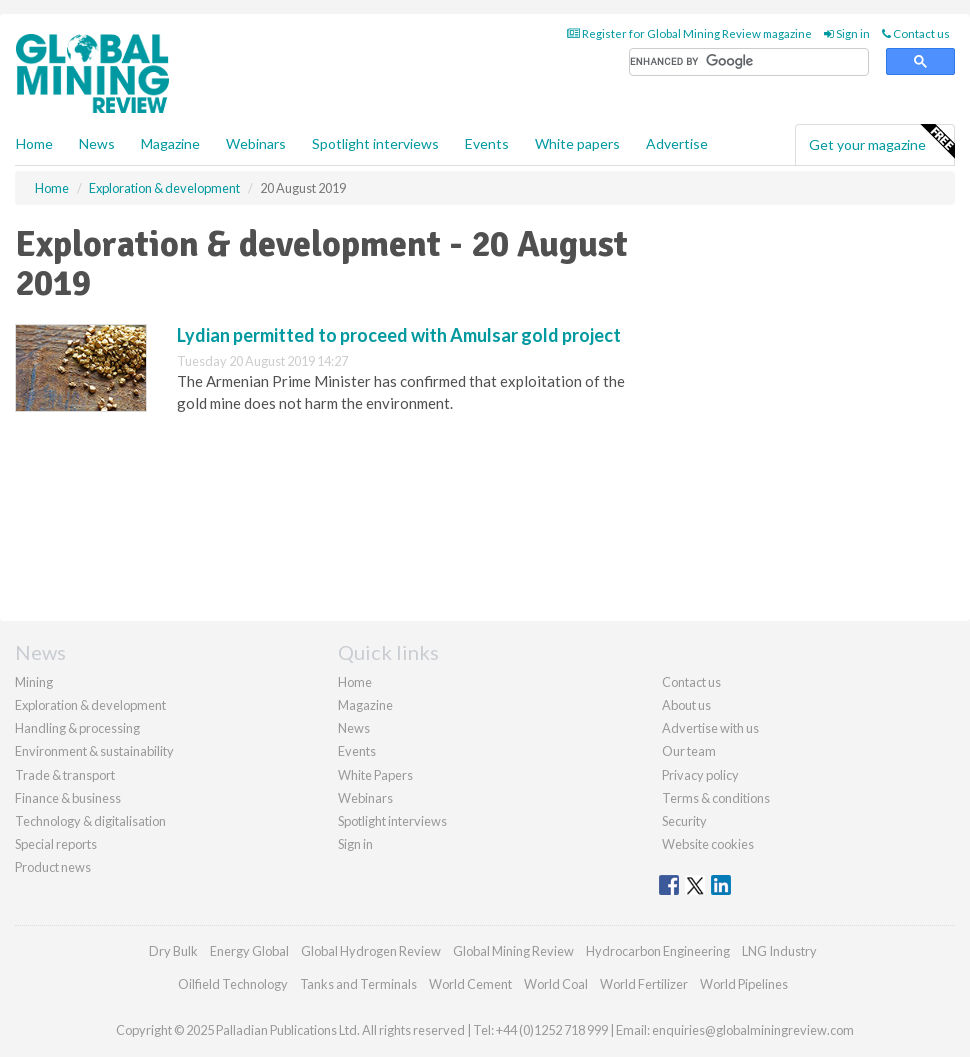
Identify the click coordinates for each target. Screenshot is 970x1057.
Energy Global (249, 951)
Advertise (677, 143)
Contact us (916, 33)
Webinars (256, 143)
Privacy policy (700, 775)
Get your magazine (881, 142)
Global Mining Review (513, 951)
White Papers (375, 775)
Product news (53, 867)
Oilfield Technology (233, 984)
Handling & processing (77, 728)
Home (34, 143)
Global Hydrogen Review (371, 951)
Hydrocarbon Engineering (658, 951)
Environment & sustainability (94, 751)
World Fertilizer (644, 984)
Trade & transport (65, 775)
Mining (34, 682)
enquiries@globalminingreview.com (753, 1030)
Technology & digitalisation (90, 821)
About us (686, 705)
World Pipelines (744, 984)
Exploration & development (90, 705)
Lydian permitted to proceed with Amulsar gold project (399, 335)
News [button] (97, 143)
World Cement (470, 984)
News (354, 728)
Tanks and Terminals (358, 984)
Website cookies (708, 844)
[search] (749, 62)
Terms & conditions (716, 798)
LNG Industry (779, 951)
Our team (689, 751)
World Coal (556, 984)
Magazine (170, 143)
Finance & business (68, 798)
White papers (577, 143)
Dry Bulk (173, 951)
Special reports (56, 844)
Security (684, 821)
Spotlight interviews (375, 143)
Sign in (847, 33)
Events (487, 143)
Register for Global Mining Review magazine (689, 33)
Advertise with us (710, 728)
